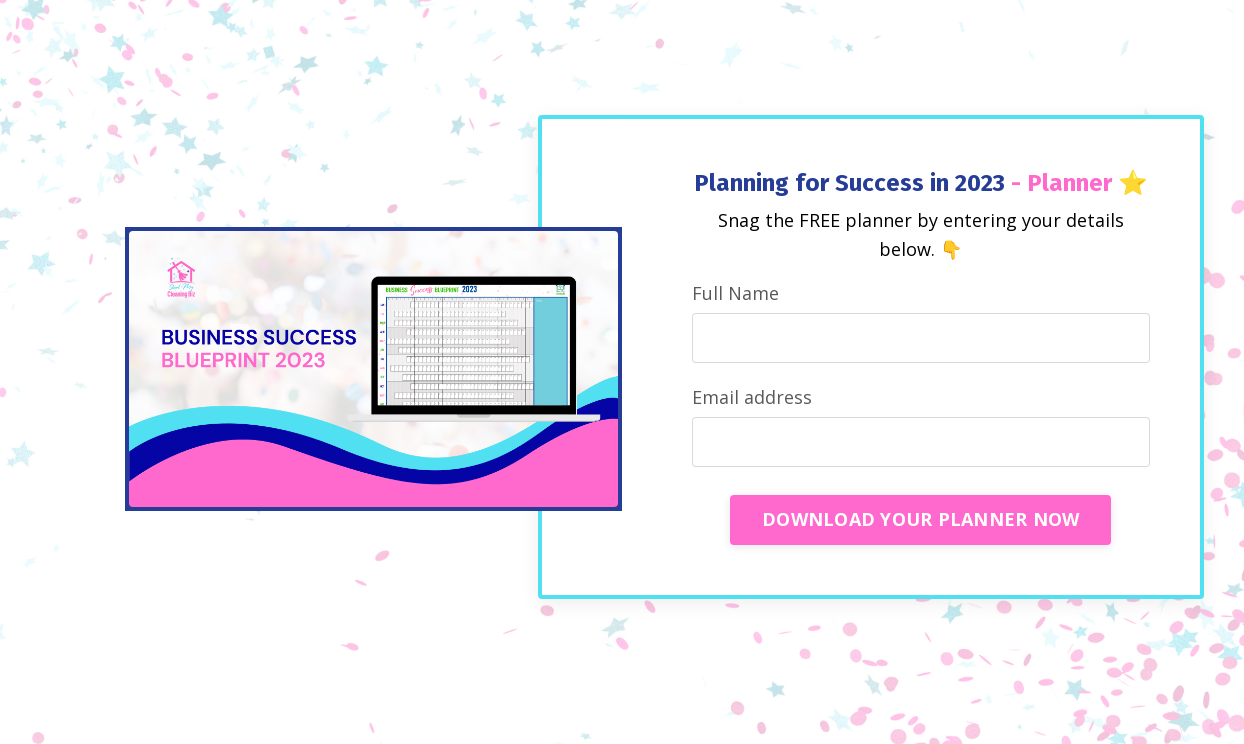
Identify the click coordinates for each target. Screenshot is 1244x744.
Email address (752, 397)
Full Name (735, 293)
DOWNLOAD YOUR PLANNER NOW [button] (920, 519)
